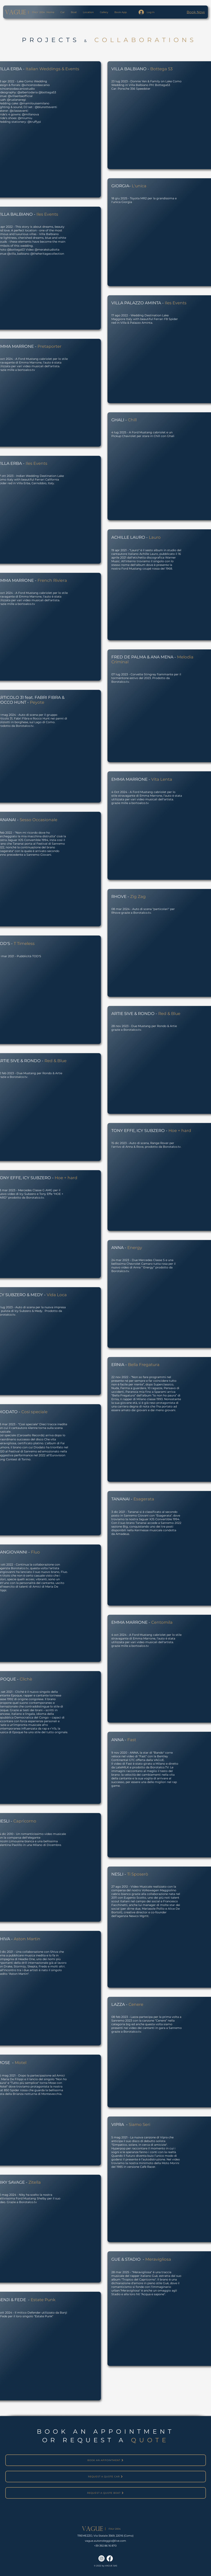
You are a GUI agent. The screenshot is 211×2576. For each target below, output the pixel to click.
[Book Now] (195, 12)
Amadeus (122, 1534)
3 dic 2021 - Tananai (125, 1512)
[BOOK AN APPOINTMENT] (105, 2460)
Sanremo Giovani (136, 1515)
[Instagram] (101, 2558)
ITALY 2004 (114, 2528)
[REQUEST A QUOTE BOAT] (105, 2493)
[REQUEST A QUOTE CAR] (105, 2476)
